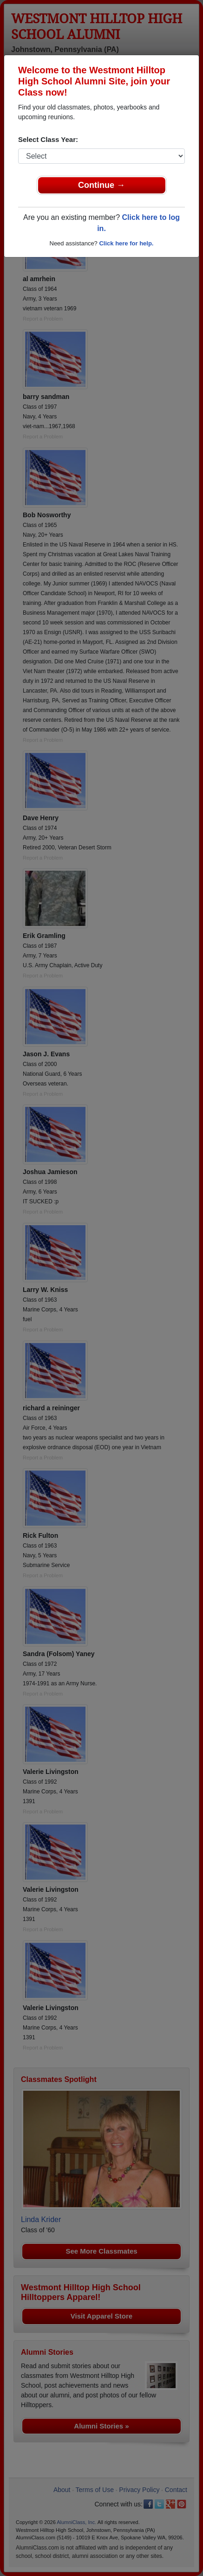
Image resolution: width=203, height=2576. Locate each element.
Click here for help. (126, 243)
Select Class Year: (48, 139)
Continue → (101, 185)
